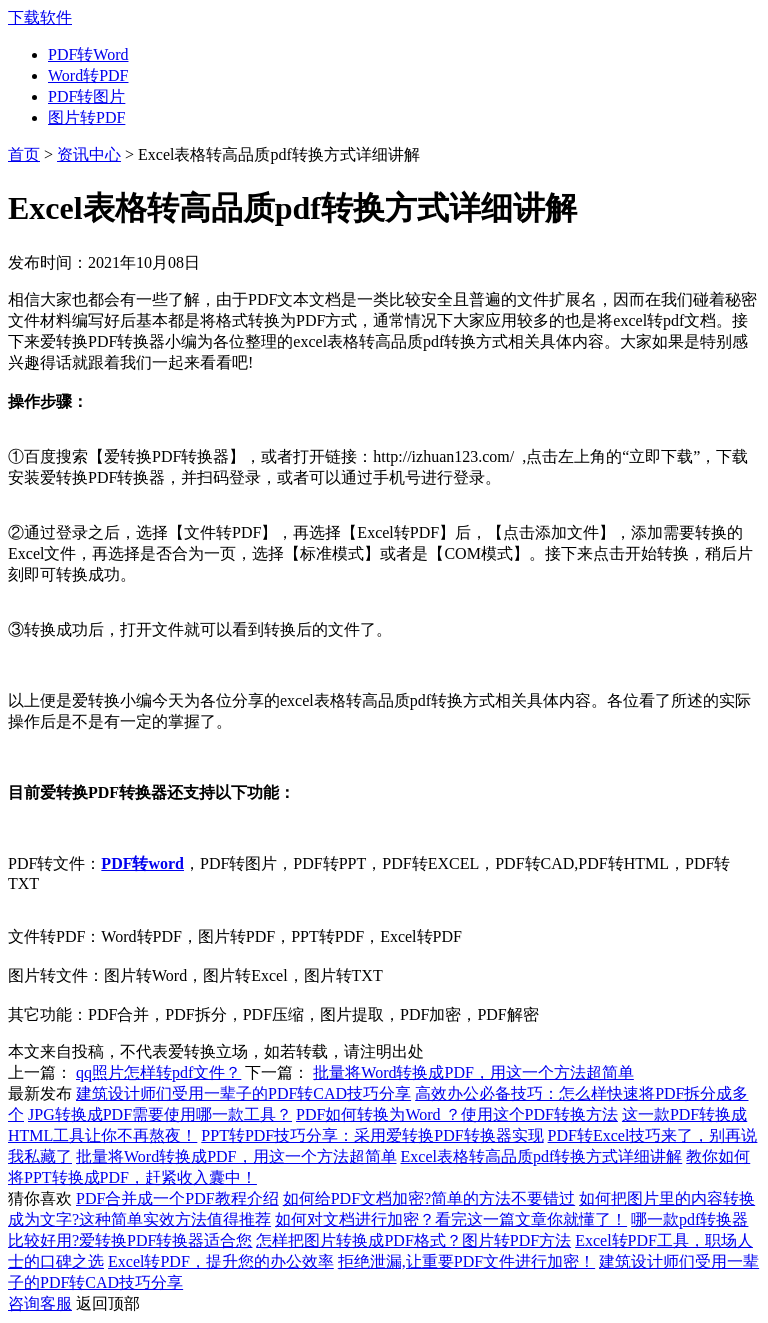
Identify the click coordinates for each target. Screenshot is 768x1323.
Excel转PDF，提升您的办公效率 (221, 1261)
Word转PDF (88, 75)
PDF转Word (88, 54)
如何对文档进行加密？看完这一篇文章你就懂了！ (451, 1219)
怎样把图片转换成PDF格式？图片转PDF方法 (413, 1240)
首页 (24, 154)
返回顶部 (108, 1303)
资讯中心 (89, 154)
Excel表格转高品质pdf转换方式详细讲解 (542, 1156)
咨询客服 (40, 1303)
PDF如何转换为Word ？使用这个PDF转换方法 (457, 1114)
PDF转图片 (86, 96)
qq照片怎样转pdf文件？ (158, 1072)
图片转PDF (86, 117)
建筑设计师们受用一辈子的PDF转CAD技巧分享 (243, 1093)
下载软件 (40, 17)
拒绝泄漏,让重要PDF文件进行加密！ (466, 1261)
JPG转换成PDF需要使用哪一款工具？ (160, 1114)
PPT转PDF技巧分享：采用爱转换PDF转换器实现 (372, 1135)
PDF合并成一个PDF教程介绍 (177, 1198)
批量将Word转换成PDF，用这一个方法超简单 (473, 1072)
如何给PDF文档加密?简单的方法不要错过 (429, 1198)
